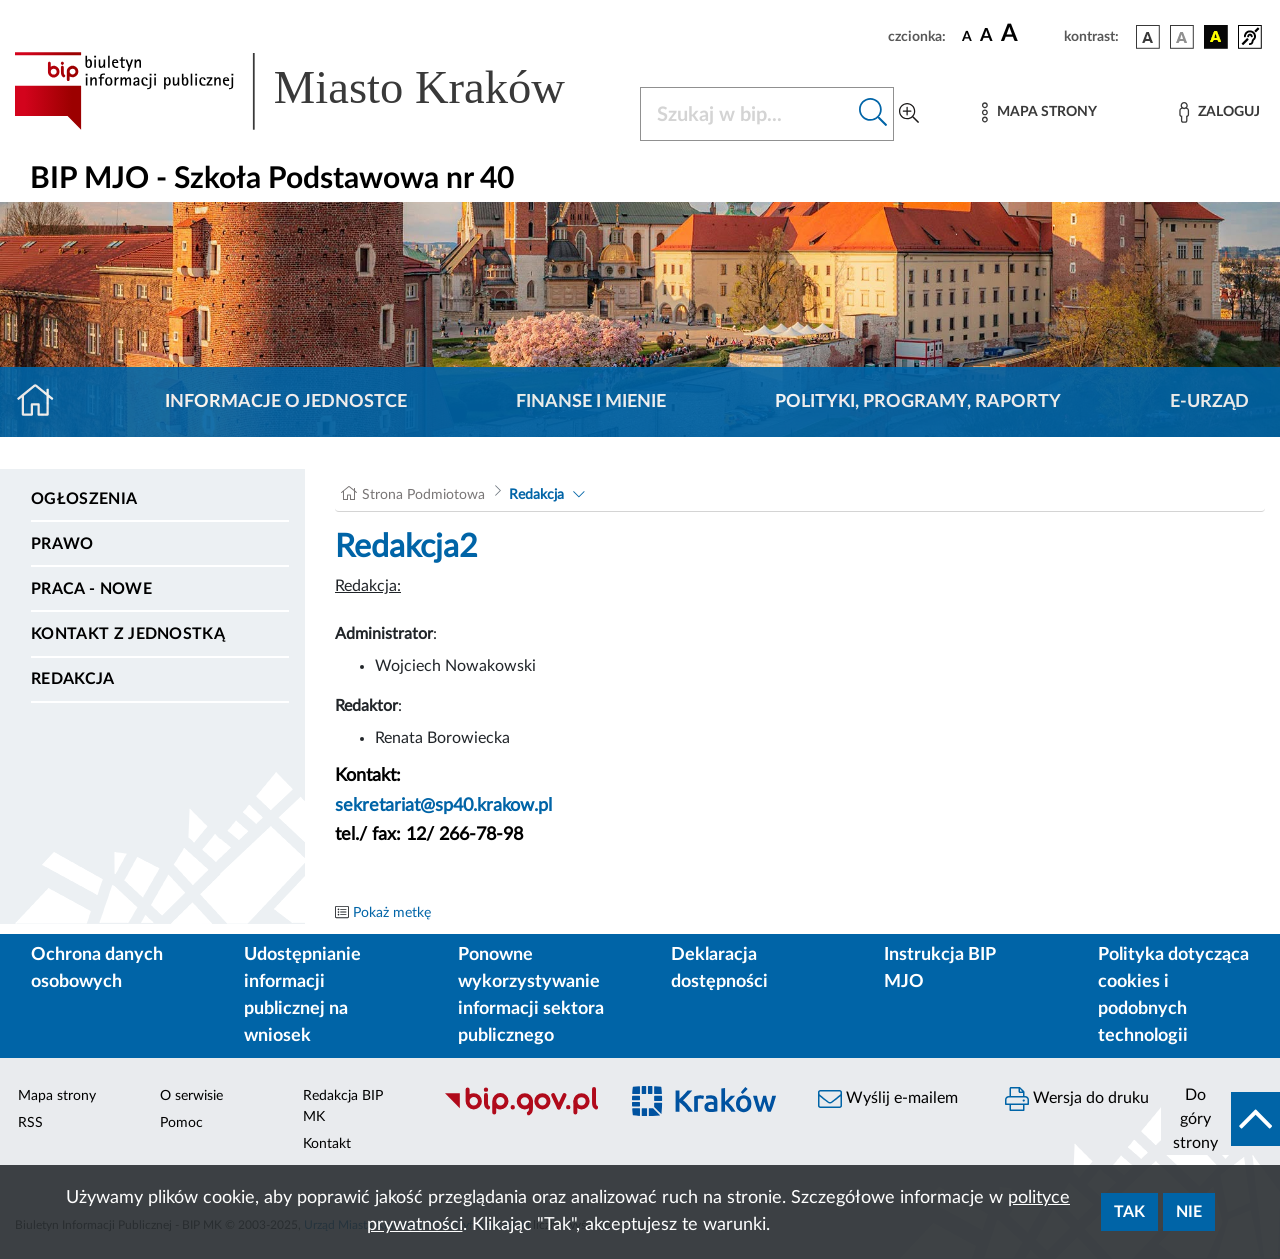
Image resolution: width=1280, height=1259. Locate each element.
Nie (1189, 1212)
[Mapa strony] (1039, 112)
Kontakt (327, 1144)
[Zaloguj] (1219, 112)
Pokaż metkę (392, 913)
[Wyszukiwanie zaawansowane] (909, 114)
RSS (30, 1123)
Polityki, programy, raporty (918, 402)
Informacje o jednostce (286, 402)
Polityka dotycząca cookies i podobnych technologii (1173, 995)
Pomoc (181, 1123)
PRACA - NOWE (91, 589)
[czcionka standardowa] (967, 36)
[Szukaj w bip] (873, 114)
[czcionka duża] (1029, 34)
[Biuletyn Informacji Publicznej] (520, 1113)
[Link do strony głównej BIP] (315, 91)
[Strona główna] (43, 402)
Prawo (62, 544)
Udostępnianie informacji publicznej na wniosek (302, 995)
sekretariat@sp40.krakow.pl (443, 806)
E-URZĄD (1209, 402)
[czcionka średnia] (986, 36)
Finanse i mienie (591, 402)
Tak (1129, 1212)
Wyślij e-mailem (888, 1099)
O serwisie (191, 1096)
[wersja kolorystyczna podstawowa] (1148, 37)
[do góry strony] (1220, 1119)
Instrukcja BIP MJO (939, 968)
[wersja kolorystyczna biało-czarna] (1182, 37)
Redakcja (73, 679)
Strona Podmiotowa (423, 495)
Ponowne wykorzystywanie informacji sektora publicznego (531, 995)
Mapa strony (57, 1096)
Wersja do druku (1077, 1099)
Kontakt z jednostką (128, 634)
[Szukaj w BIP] (747, 114)
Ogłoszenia (84, 499)
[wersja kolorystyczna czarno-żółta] (1216, 37)
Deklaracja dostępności (719, 968)
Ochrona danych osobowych (97, 968)
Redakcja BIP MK (343, 1106)
